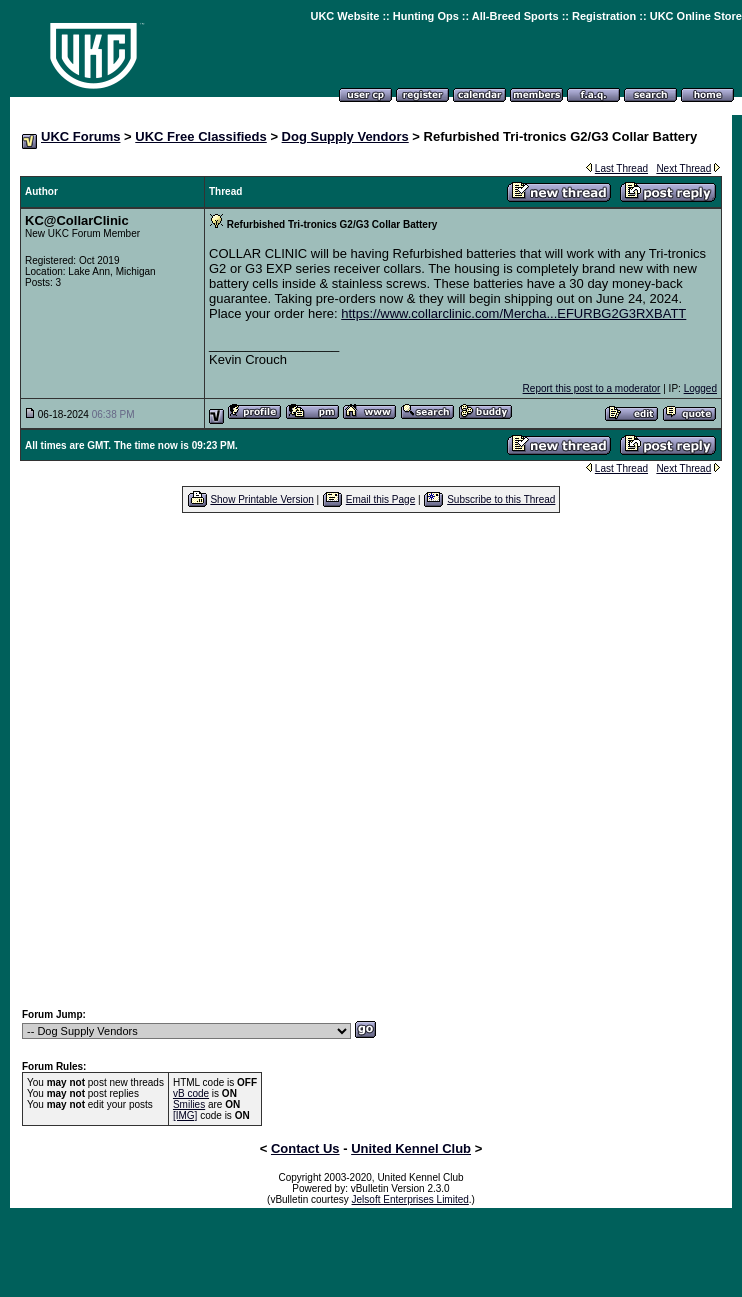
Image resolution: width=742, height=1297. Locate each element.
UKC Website (344, 16)
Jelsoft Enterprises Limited (410, 1199)
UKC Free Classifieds (201, 136)
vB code (191, 1093)
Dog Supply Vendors (345, 136)
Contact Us (305, 1148)
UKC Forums (80, 136)
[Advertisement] (213, 760)
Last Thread (621, 168)
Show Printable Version (261, 499)
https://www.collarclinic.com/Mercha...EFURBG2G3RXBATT (513, 313)
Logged (700, 388)
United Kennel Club (411, 1148)
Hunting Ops (426, 16)
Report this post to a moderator (592, 388)
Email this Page (380, 499)
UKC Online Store (696, 16)
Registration (604, 16)
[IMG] (185, 1115)
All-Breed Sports (515, 16)
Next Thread (683, 168)
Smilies (189, 1104)
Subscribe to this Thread (501, 499)
